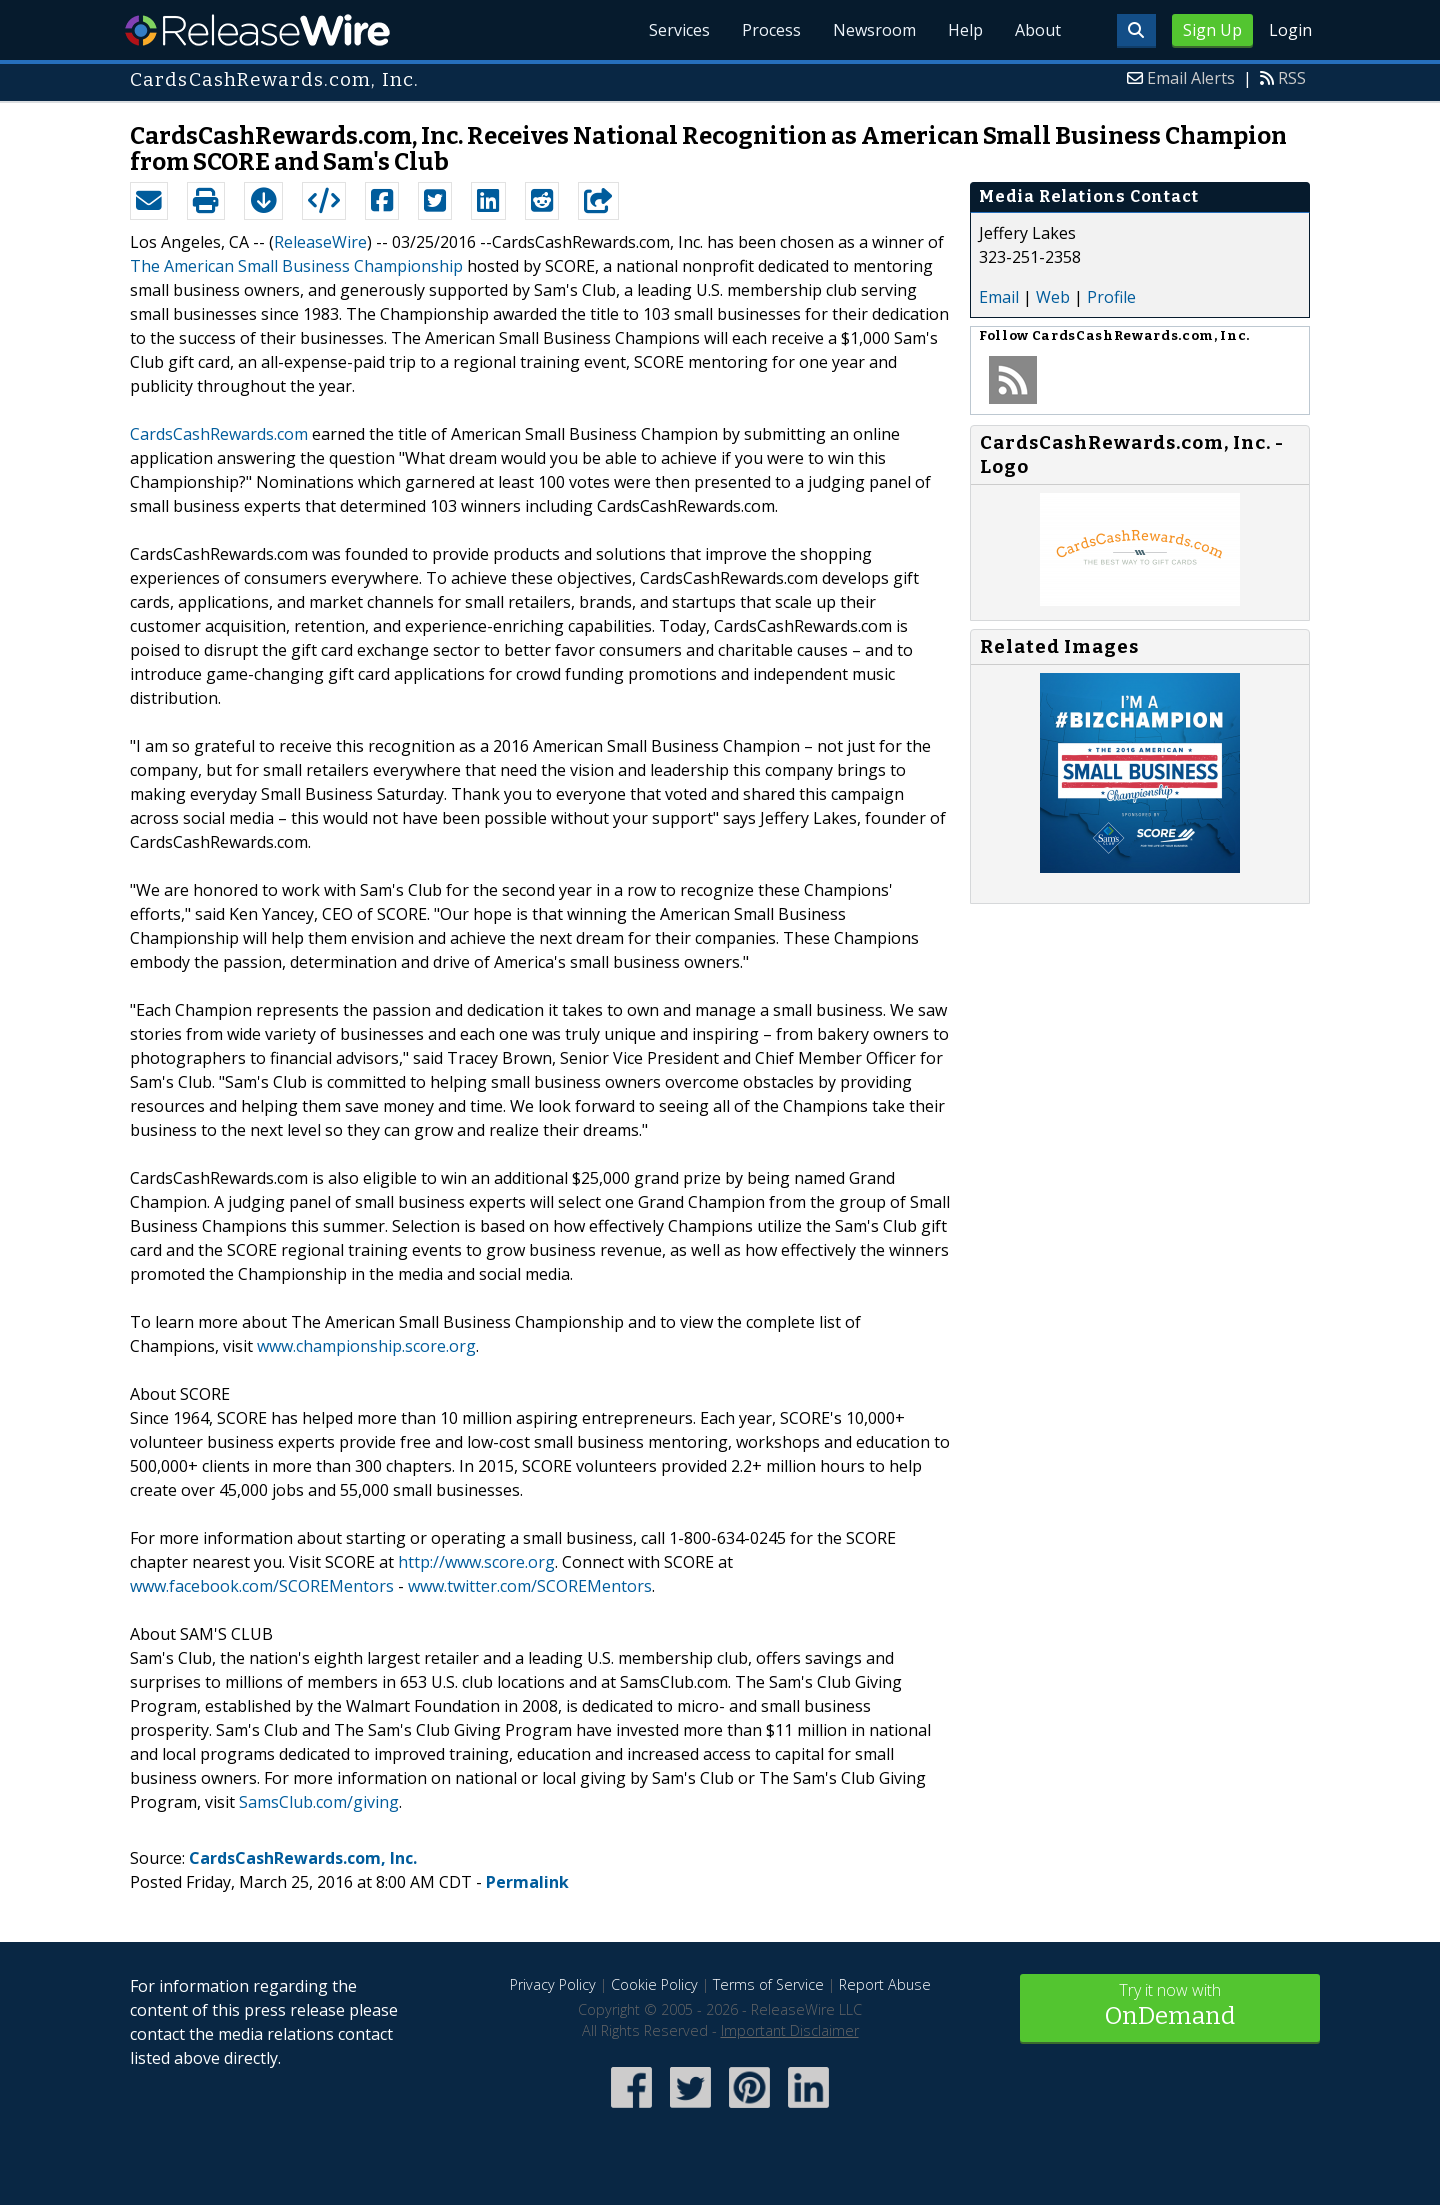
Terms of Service (768, 1984)
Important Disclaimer (790, 2030)
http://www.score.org (476, 1562)
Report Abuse (885, 1984)
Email (999, 297)
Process (771, 30)
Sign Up (1212, 30)
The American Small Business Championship (296, 266)
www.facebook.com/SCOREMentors (262, 1586)
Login (1290, 30)
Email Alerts (1191, 78)
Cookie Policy (654, 1984)
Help (965, 30)
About (1038, 30)
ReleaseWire (257, 30)
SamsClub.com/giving (319, 1802)
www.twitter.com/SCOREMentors (530, 1586)
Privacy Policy (553, 1984)
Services (679, 30)
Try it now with (1170, 2006)
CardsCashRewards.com (219, 434)
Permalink (527, 1882)
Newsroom (874, 30)
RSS (1292, 78)
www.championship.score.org (366, 1346)
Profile (1111, 297)
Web (1053, 297)
